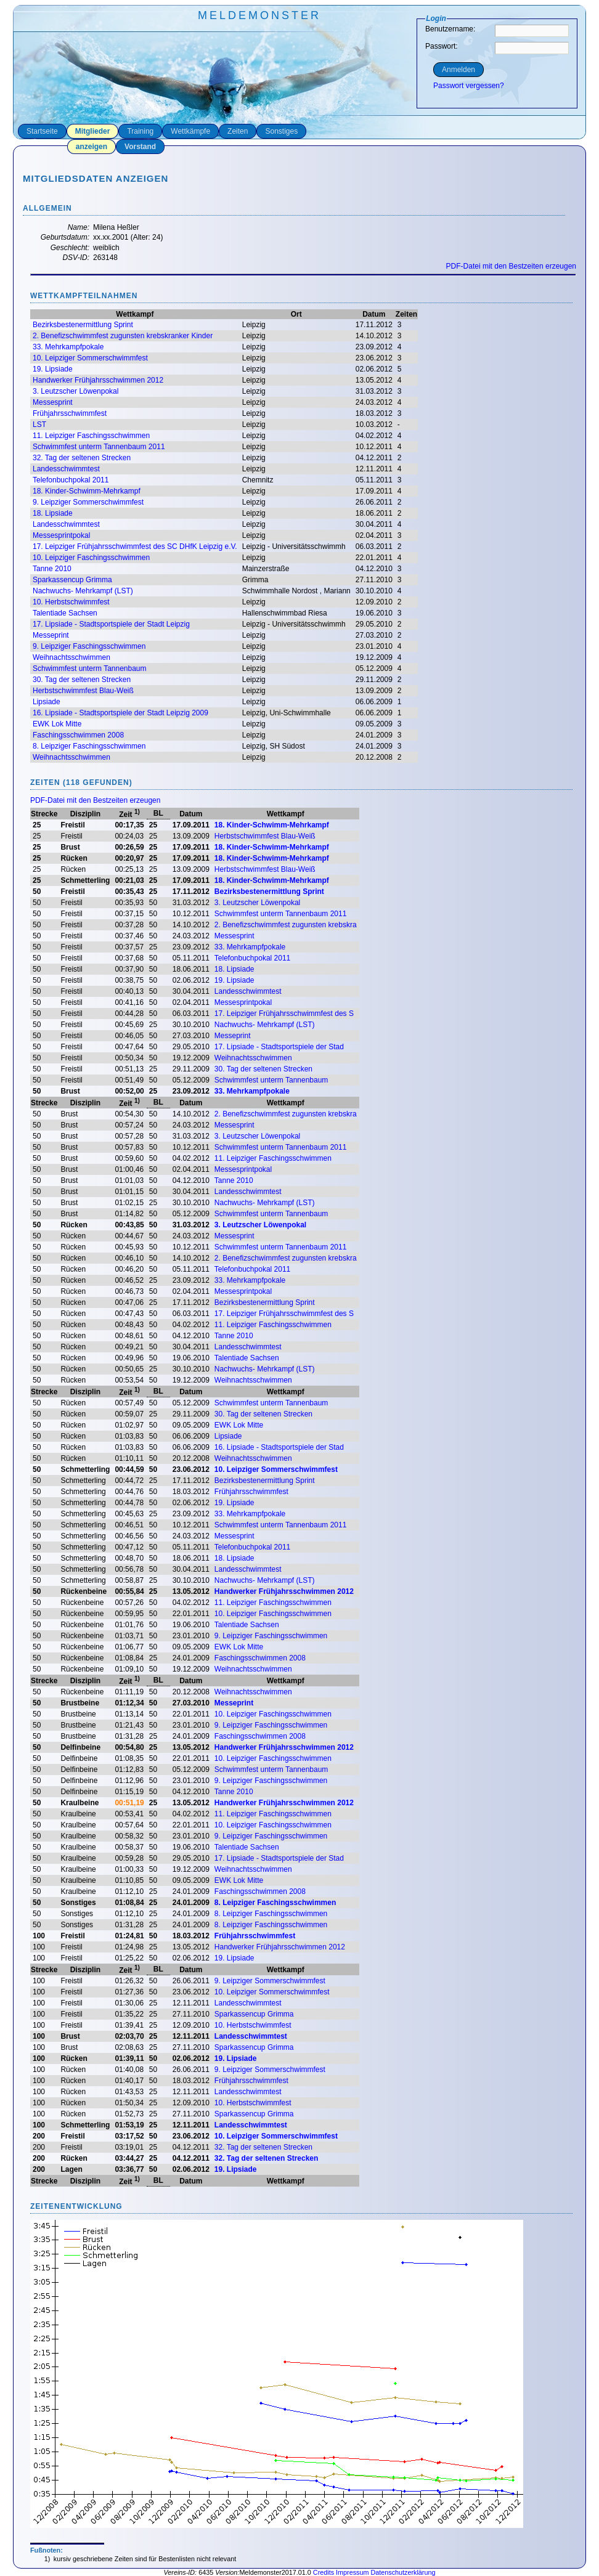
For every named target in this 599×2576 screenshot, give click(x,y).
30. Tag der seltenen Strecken (82, 679)
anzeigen (91, 146)
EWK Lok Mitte (57, 724)
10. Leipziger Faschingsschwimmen (91, 557)
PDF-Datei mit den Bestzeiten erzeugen (511, 266)
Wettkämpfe (190, 131)
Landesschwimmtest (66, 469)
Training (140, 131)
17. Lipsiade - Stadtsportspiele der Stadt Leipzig (111, 624)
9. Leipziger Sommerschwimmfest (88, 502)
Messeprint (51, 635)
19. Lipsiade (53, 369)
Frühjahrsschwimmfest (70, 413)
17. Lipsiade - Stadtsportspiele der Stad (279, 1046)
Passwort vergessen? (468, 85)
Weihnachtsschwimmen (71, 657)
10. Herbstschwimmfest (71, 602)
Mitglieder (92, 131)
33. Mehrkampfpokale (68, 347)
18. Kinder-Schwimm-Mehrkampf (87, 491)
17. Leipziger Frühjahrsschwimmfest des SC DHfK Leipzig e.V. (135, 546)
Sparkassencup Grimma (72, 579)
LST (39, 424)
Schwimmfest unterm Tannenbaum (90, 668)
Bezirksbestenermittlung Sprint (83, 324)
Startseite (42, 131)
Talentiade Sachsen (65, 613)
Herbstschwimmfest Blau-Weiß (83, 690)
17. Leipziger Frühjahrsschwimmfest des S (284, 1013)
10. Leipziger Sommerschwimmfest (90, 358)
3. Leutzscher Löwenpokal (75, 391)
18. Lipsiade (53, 513)
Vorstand (140, 146)
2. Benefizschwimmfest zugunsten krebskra (285, 924)
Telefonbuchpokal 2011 (70, 480)
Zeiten (237, 131)
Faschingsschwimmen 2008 (78, 735)
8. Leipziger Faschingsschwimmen (89, 746)
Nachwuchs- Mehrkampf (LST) (83, 591)
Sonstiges (281, 131)
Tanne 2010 (52, 568)
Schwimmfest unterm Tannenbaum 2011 (99, 446)
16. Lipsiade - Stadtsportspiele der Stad (279, 1447)
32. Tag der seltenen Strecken (82, 457)
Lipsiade (46, 701)
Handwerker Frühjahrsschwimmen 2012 (98, 380)
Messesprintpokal (61, 535)
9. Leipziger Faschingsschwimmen (89, 646)
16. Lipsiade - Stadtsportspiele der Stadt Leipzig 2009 (120, 713)
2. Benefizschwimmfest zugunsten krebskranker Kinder (123, 335)
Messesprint (53, 402)
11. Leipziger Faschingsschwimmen (91, 435)
